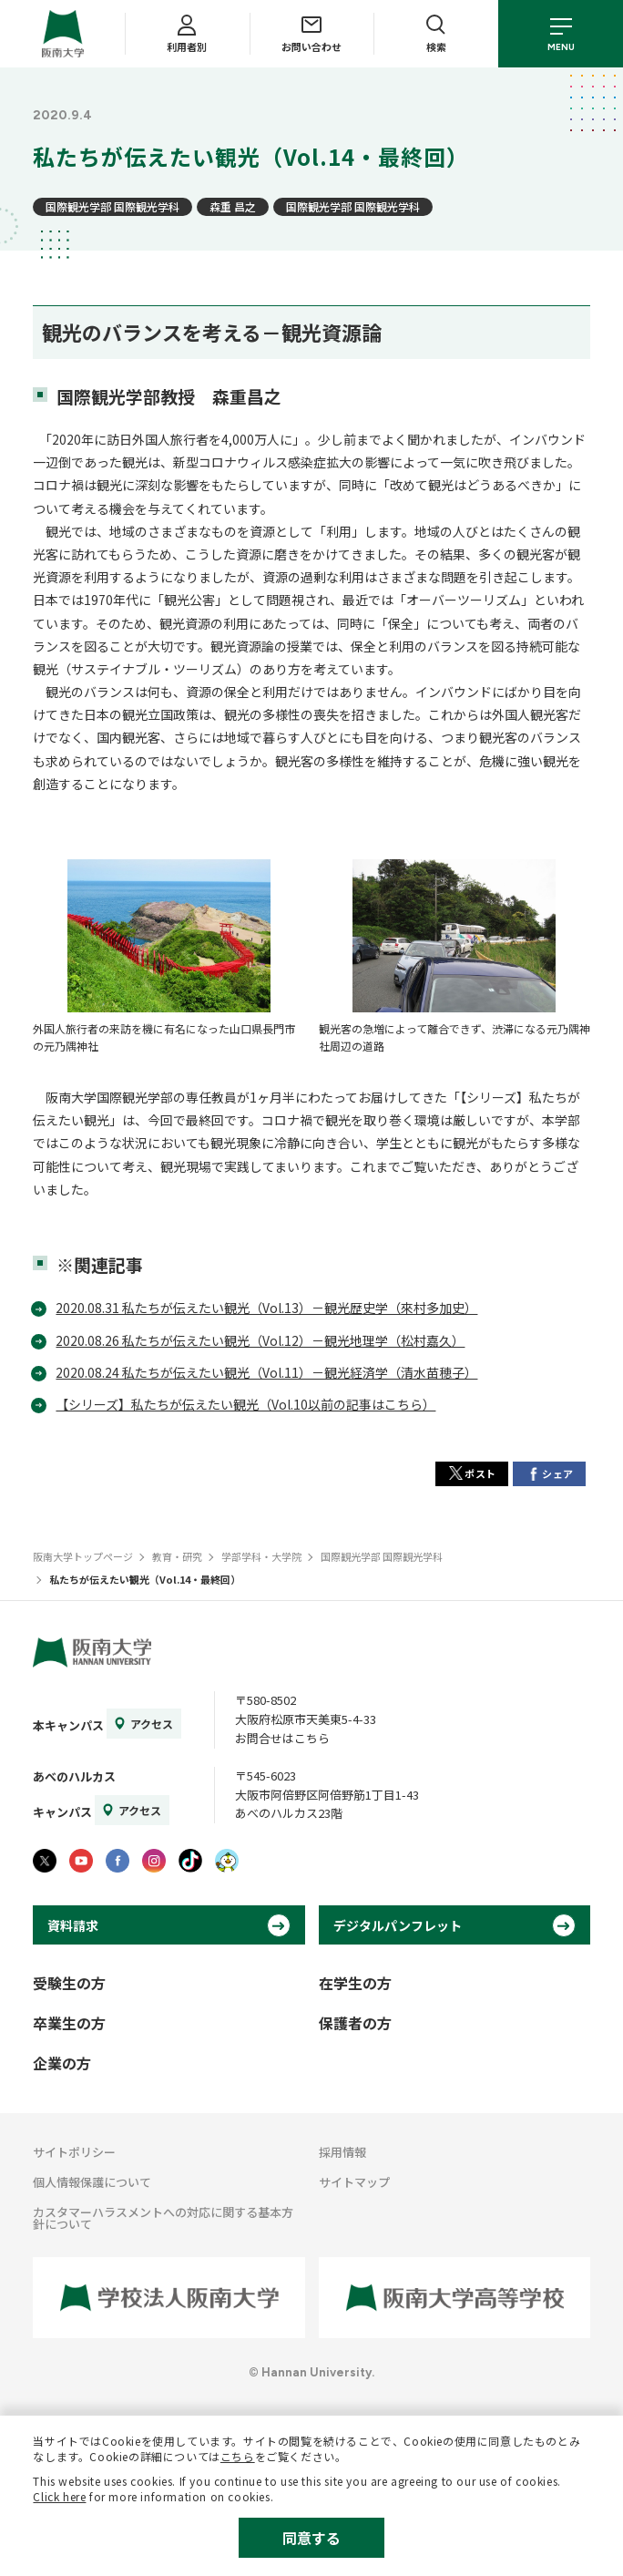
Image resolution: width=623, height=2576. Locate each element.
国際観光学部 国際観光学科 (112, 206)
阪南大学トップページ (83, 1556)
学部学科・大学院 (261, 1556)
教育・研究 (177, 1556)
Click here (59, 2496)
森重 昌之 (232, 206)
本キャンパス (68, 1725)
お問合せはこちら (282, 1738)
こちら (237, 2456)
